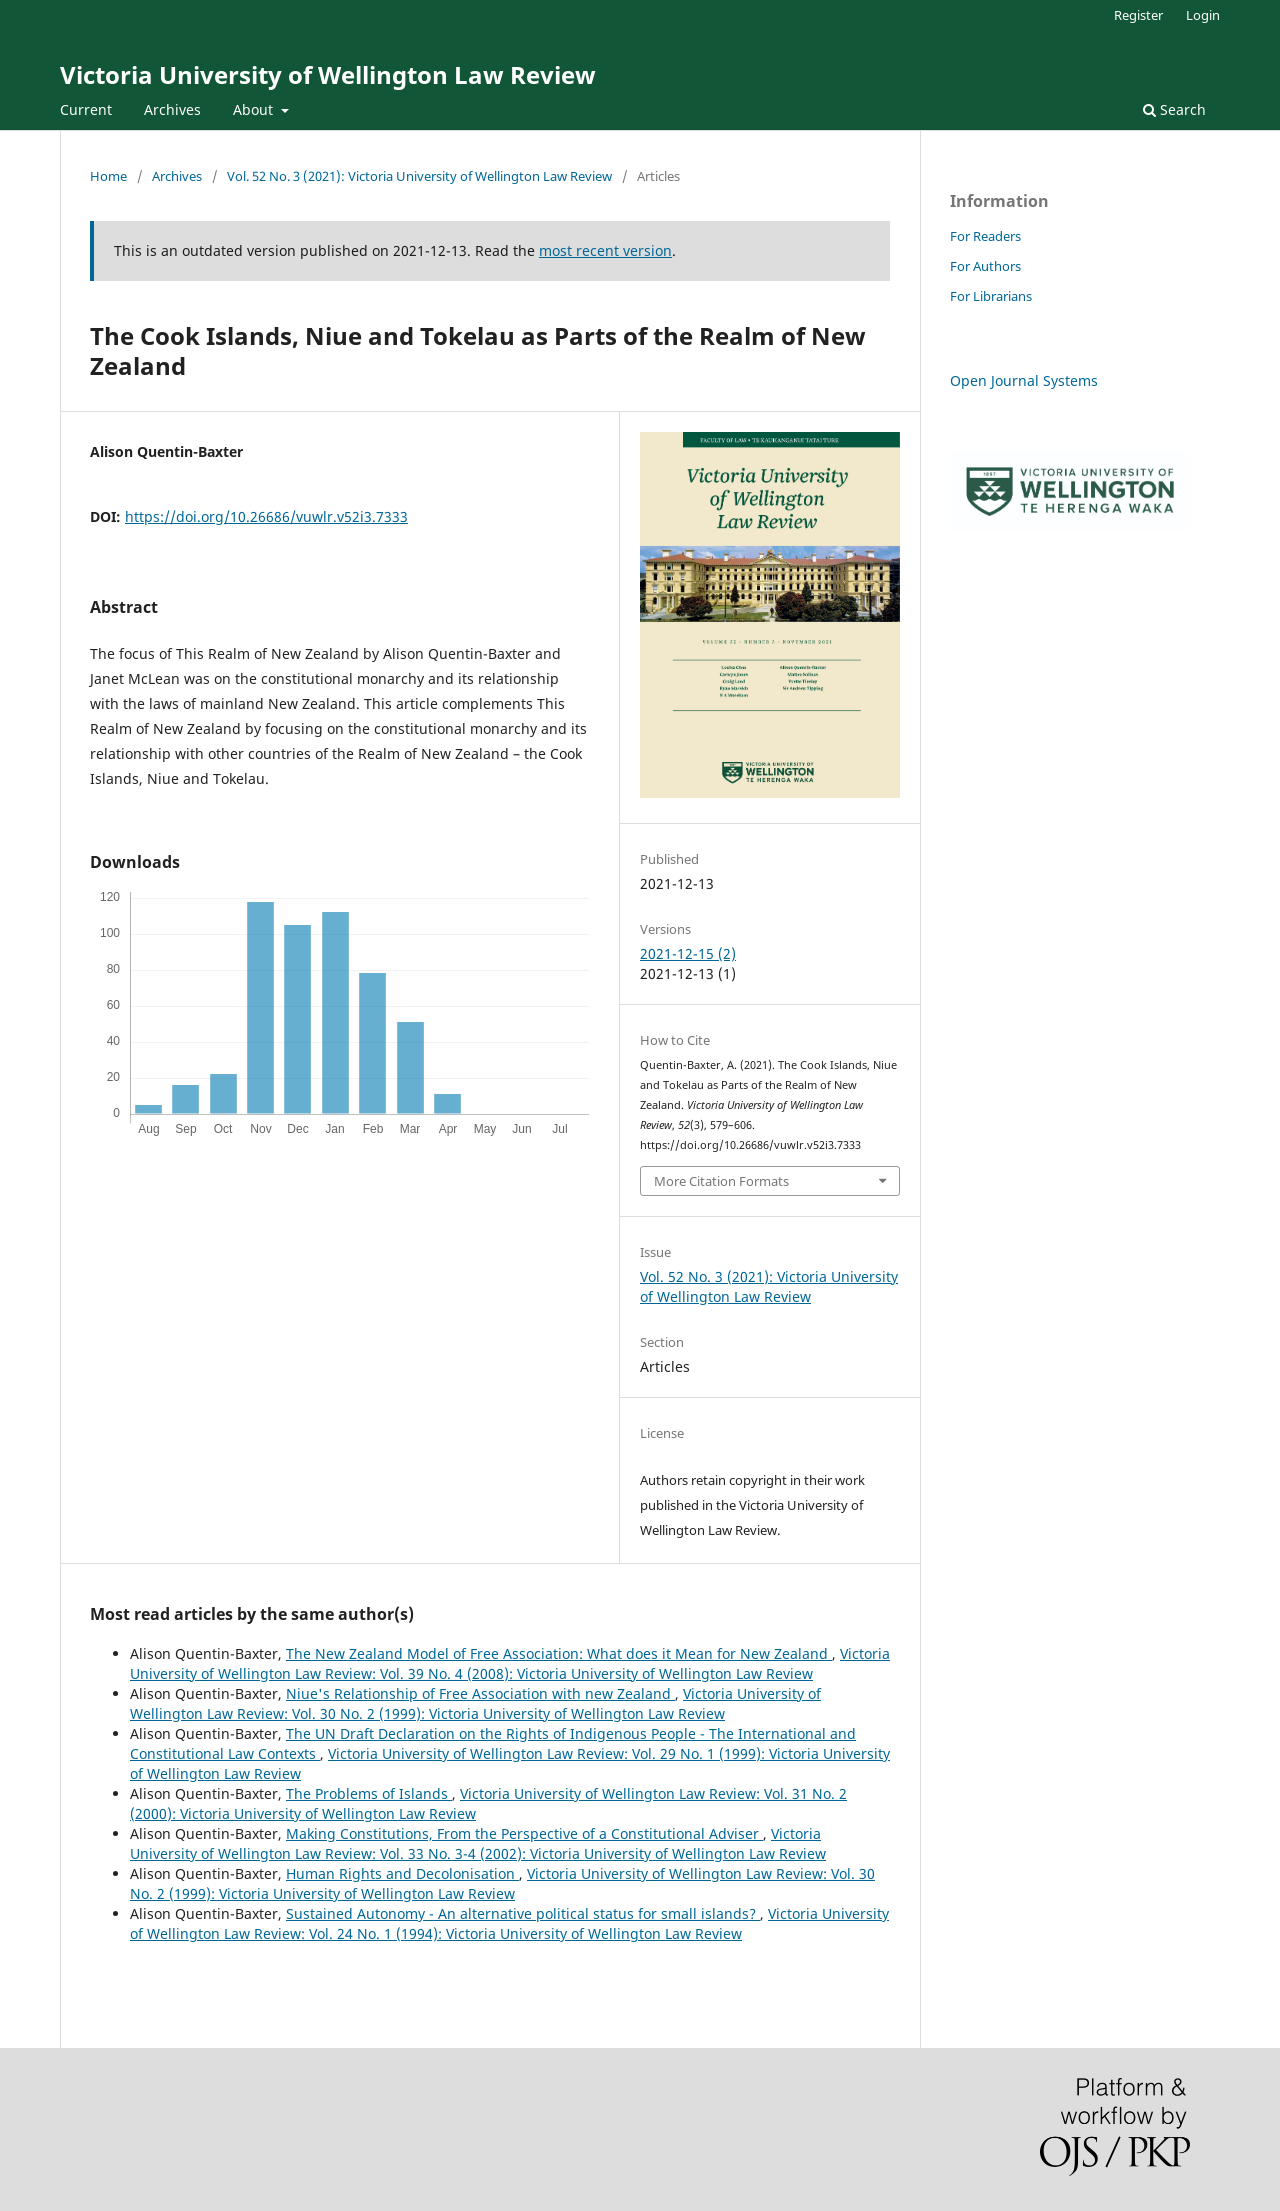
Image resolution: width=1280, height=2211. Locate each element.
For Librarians (991, 296)
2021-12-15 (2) (688, 953)
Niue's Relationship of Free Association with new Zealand (480, 1693)
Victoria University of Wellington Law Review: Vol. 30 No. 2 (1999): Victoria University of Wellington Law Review (475, 1703)
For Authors (985, 266)
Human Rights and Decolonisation (402, 1873)
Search (1174, 109)
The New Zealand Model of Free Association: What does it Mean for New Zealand (559, 1653)
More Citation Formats (721, 1181)
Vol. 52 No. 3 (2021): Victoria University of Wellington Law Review (419, 176)
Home (108, 176)
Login (1203, 15)
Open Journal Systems (1024, 380)
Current (86, 109)
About (255, 109)
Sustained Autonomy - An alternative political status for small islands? (523, 1913)
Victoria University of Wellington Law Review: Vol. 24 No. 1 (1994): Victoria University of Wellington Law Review (509, 1923)
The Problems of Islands (369, 1793)
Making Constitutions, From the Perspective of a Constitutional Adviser (524, 1833)
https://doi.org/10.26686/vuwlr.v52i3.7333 (266, 516)
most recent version (605, 250)
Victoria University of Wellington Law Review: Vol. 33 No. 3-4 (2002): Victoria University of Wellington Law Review (478, 1843)
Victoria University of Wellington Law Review (328, 74)
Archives (172, 109)
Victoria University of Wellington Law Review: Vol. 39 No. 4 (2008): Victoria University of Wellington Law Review (510, 1663)
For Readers (985, 236)
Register (1138, 15)
